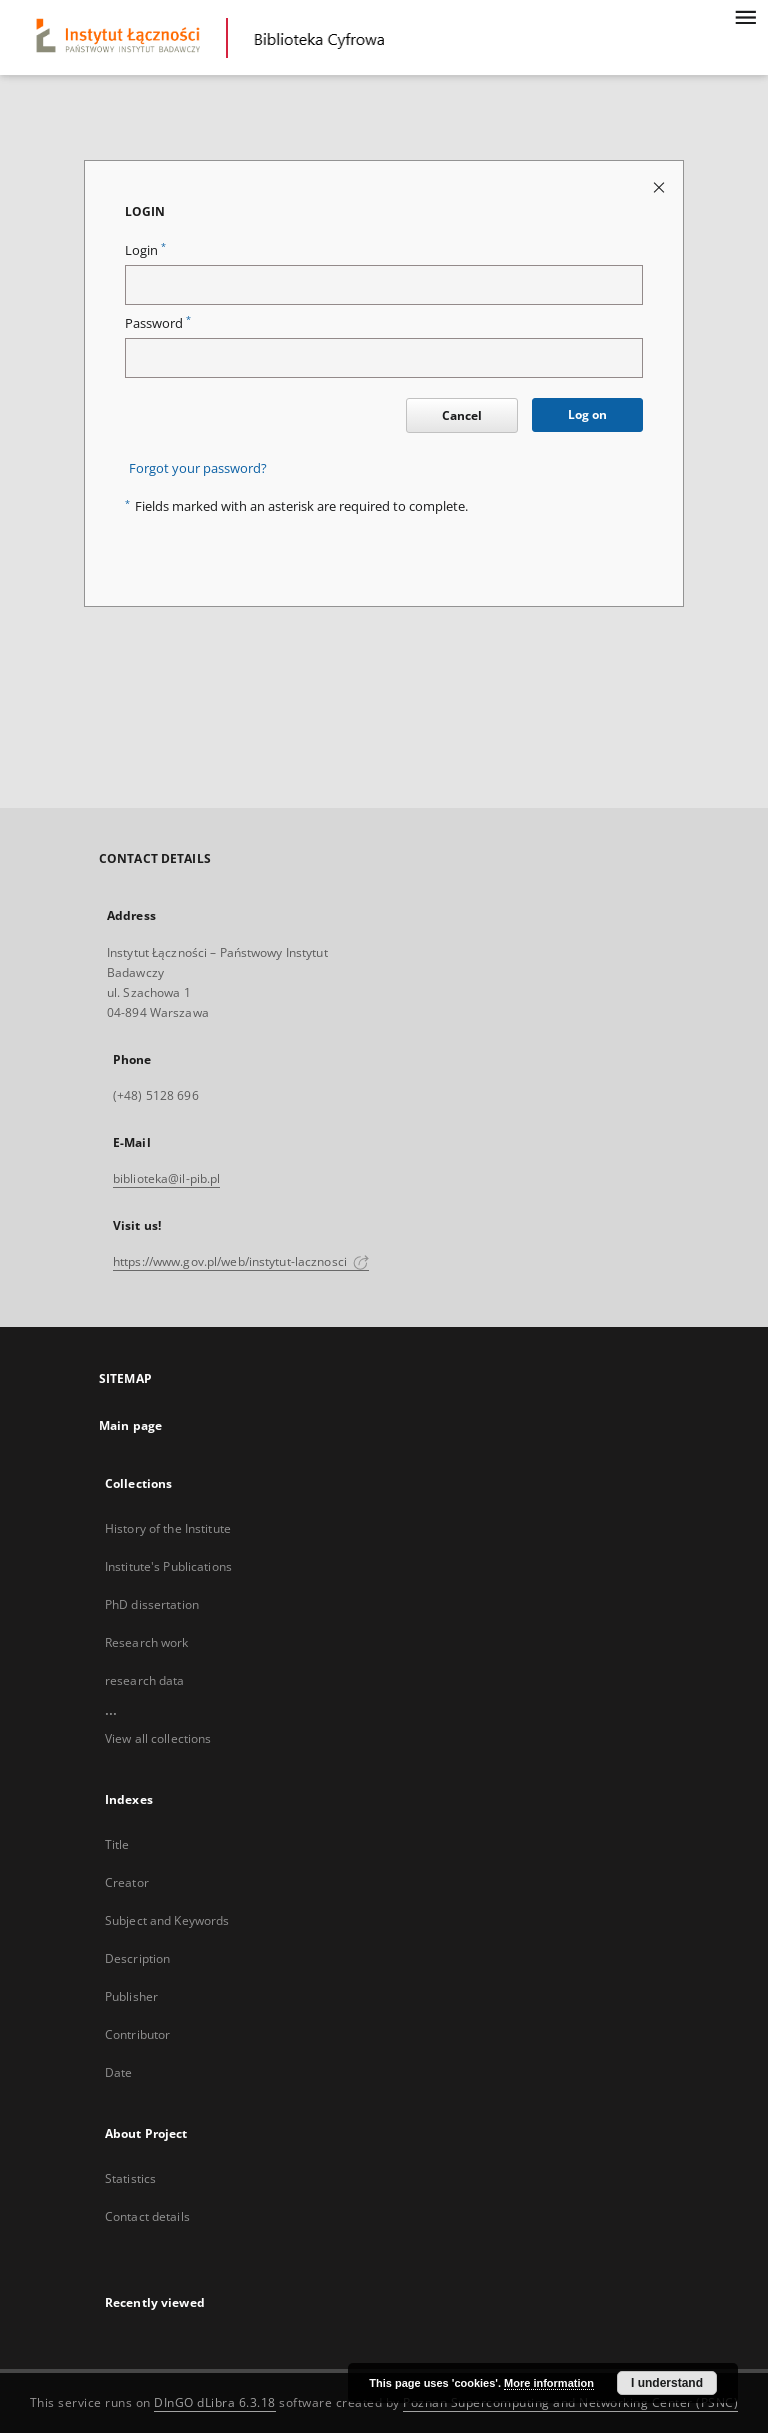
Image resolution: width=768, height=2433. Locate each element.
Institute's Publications (168, 1566)
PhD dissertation (152, 1604)
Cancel (462, 415)
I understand (667, 2383)
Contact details (147, 2216)
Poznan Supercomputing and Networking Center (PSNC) (570, 2402)
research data (145, 1680)
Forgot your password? (198, 468)
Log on (587, 414)
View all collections (158, 1738)
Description (137, 1958)
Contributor (137, 2034)
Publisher (131, 1996)
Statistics (130, 2178)
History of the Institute (168, 1528)
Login (145, 250)
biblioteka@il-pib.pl (166, 1178)
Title (117, 1844)
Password (158, 323)
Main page (130, 1425)
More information (549, 2383)
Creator (127, 1882)
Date (118, 2072)
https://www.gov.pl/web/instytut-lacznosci (241, 1261)
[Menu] (745, 16)
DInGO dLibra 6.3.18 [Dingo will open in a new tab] (215, 2402)
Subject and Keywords (167, 1920)
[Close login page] (660, 186)
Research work (147, 1642)
